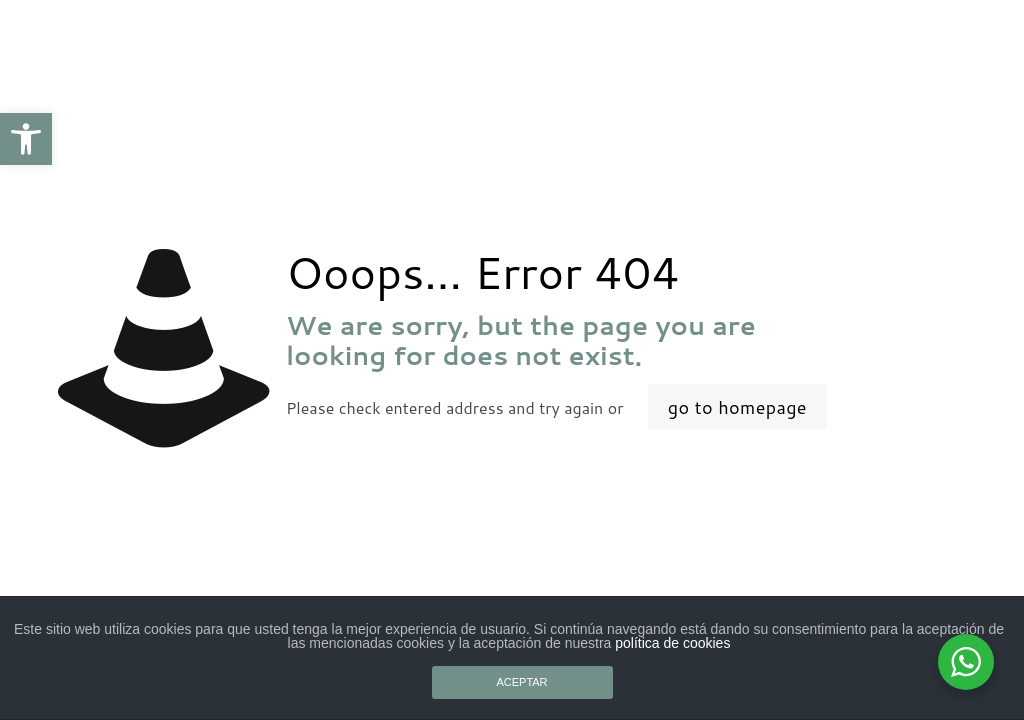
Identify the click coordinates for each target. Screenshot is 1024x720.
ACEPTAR (521, 682)
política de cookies (672, 643)
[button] (26, 139)
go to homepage (737, 407)
